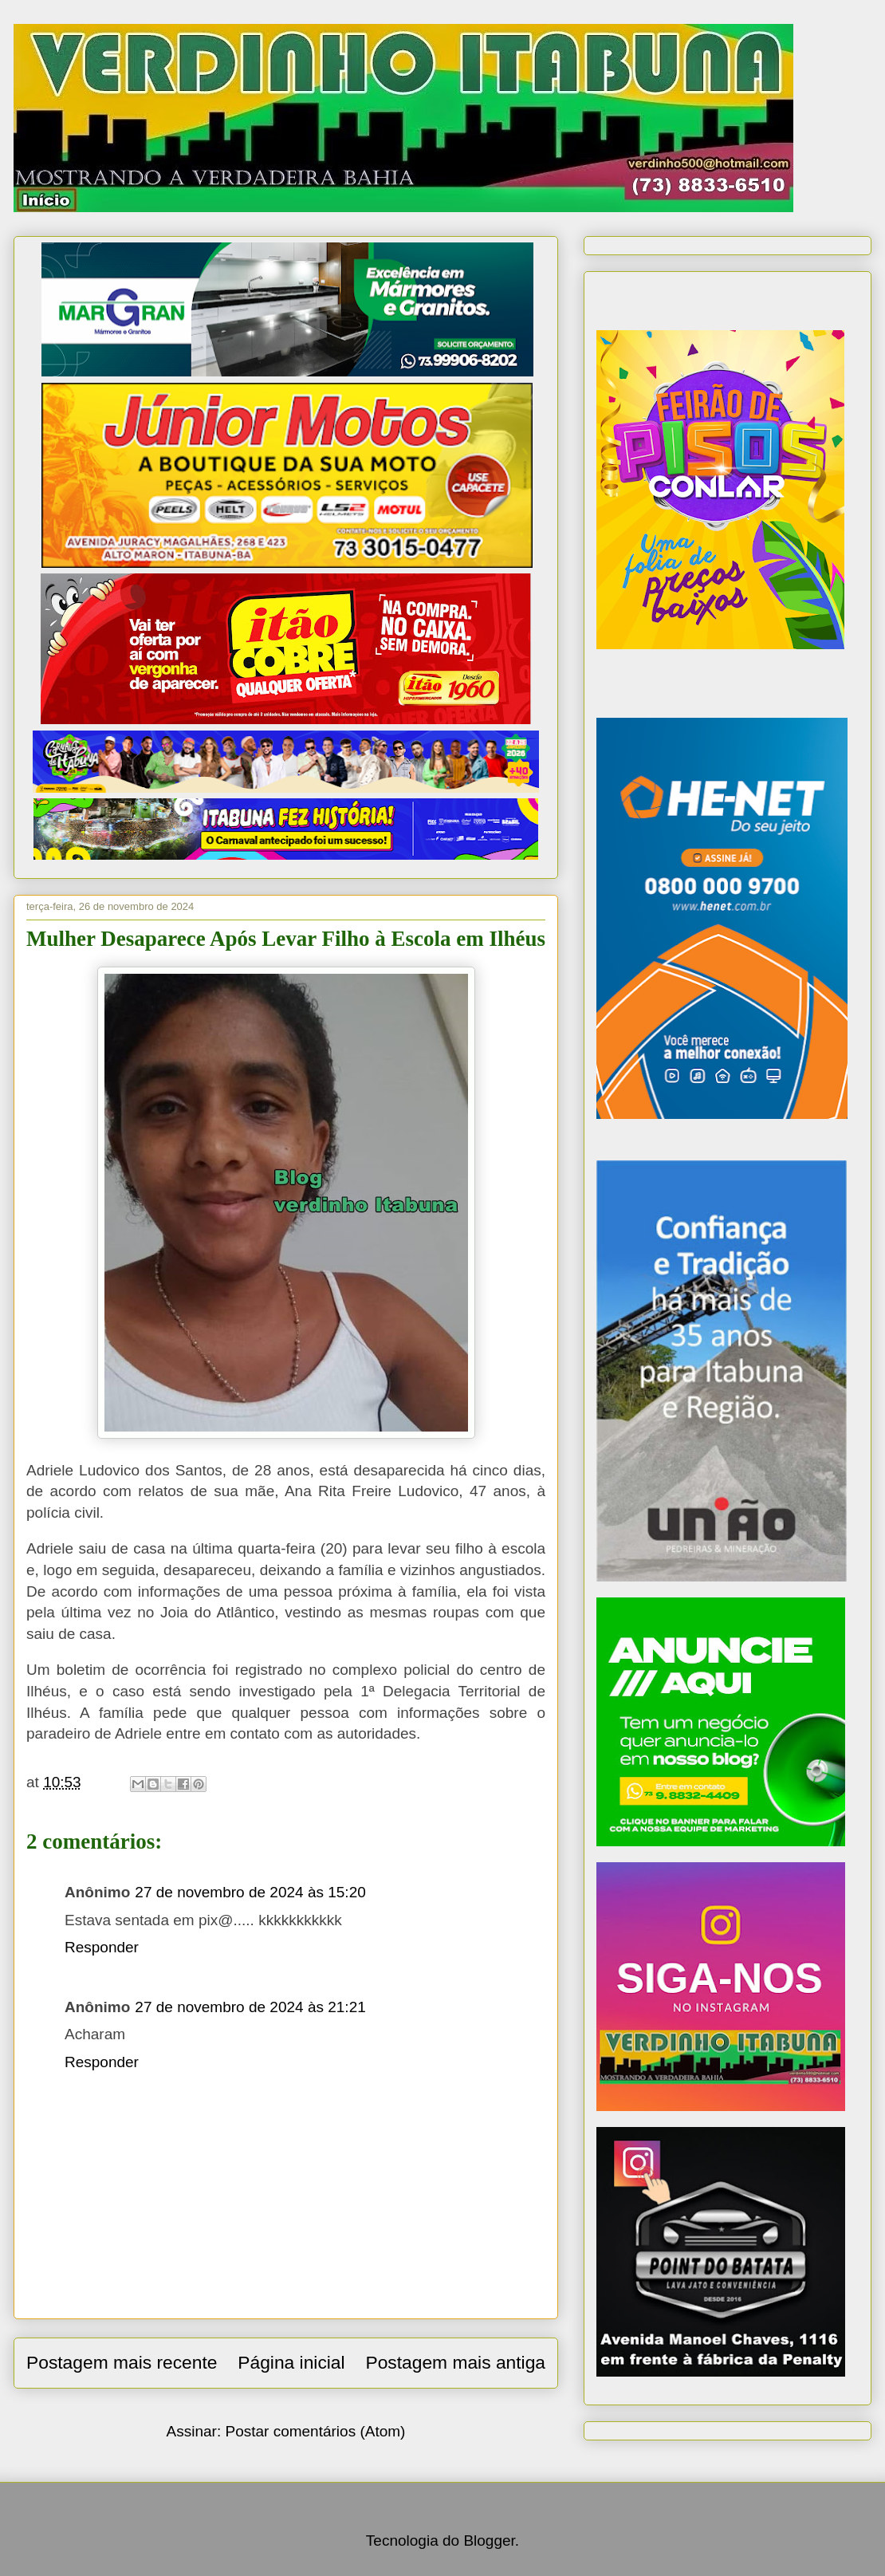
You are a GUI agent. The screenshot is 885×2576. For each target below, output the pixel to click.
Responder (102, 1947)
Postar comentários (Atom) (315, 2431)
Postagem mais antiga (455, 2362)
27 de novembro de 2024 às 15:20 (250, 1892)
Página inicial (291, 2362)
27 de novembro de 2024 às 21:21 (250, 2007)
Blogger (488, 2540)
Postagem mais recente (121, 2362)
